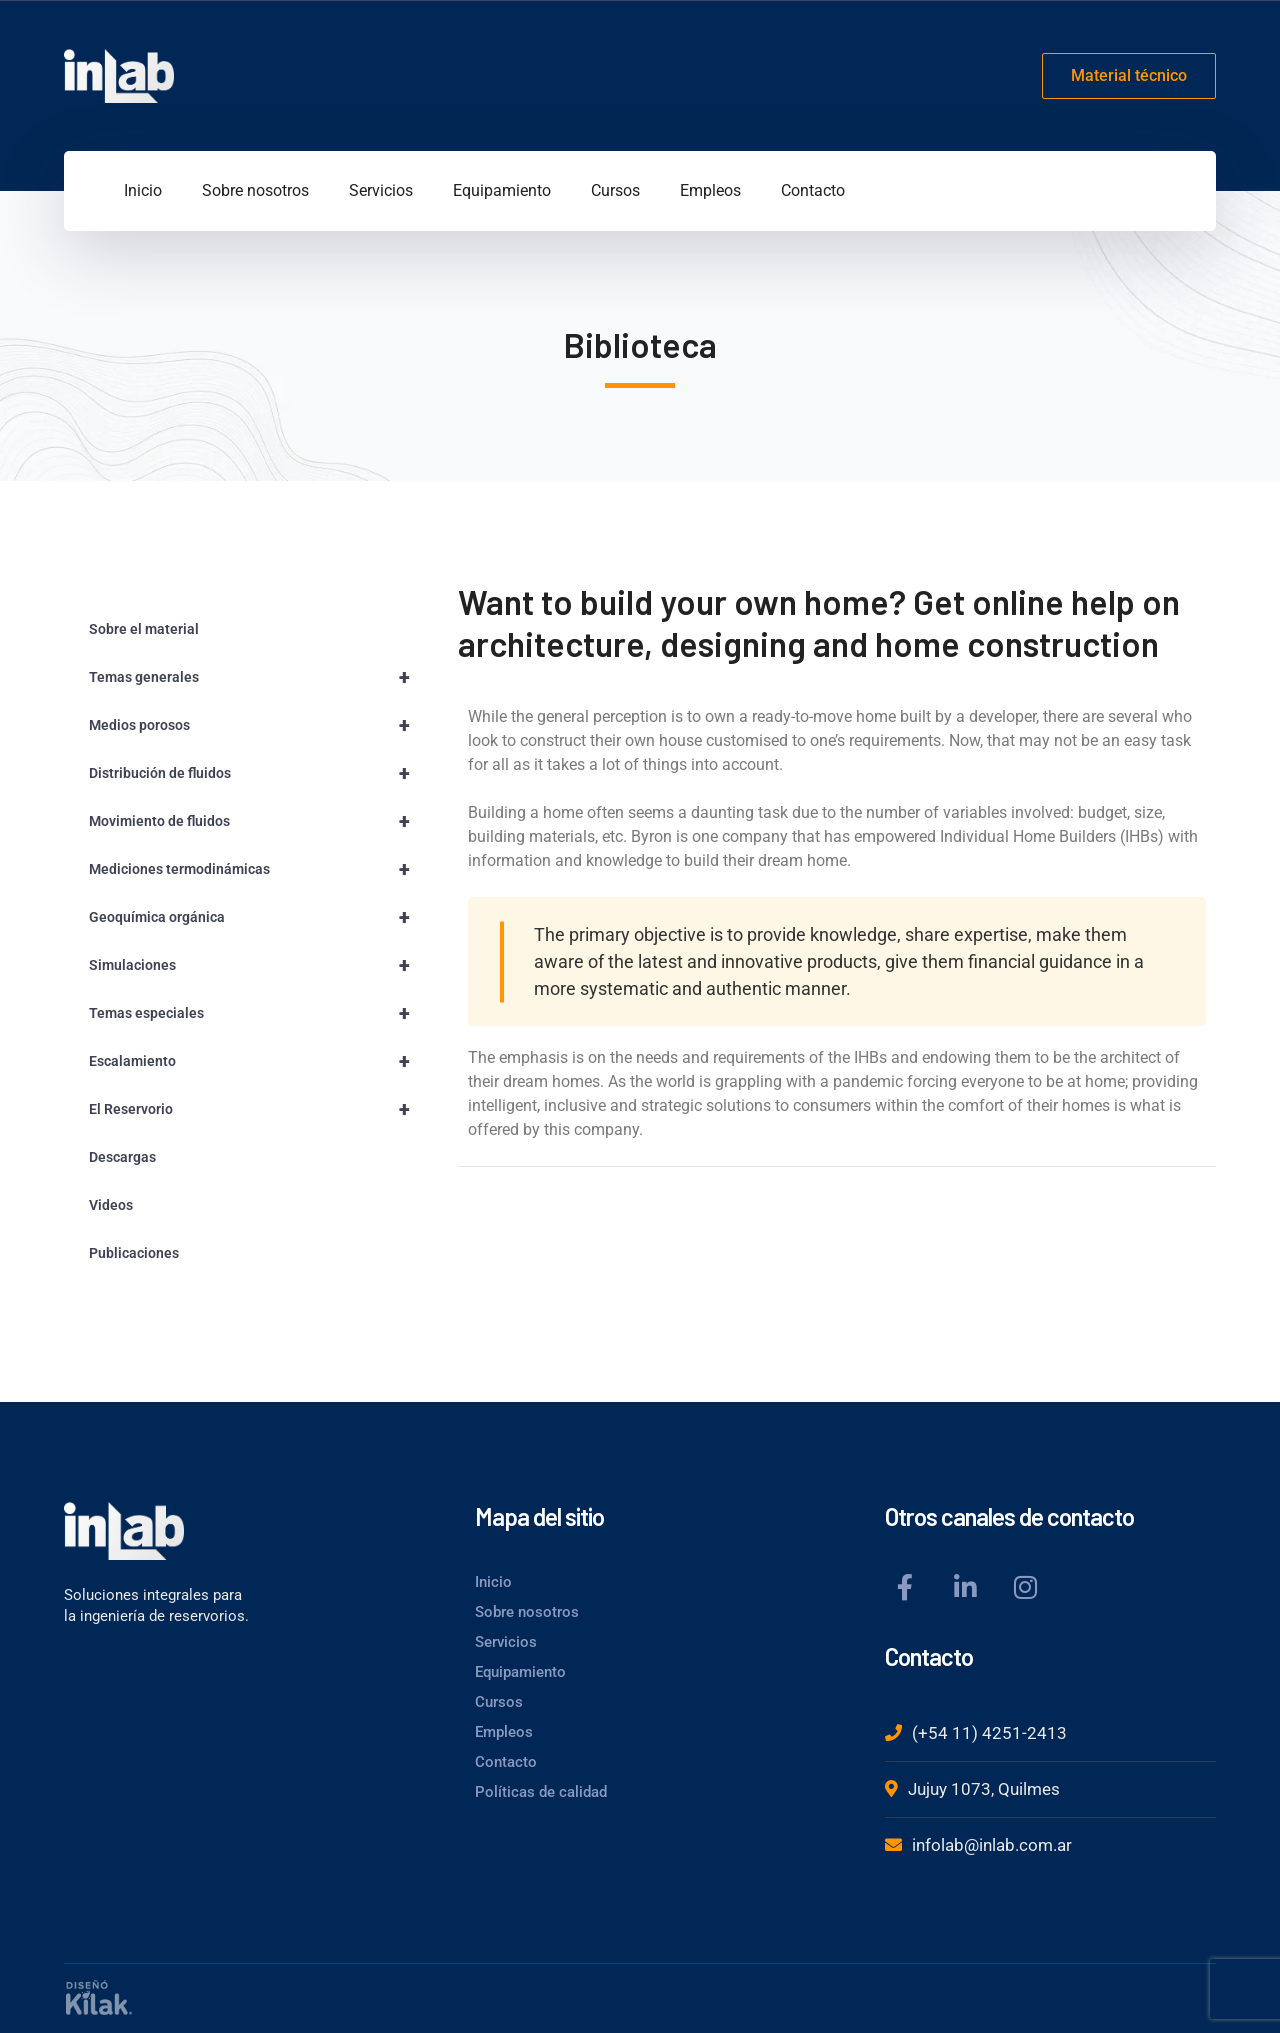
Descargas (122, 1157)
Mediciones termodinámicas (258, 869)
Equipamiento (520, 1672)
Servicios (506, 1642)
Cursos (499, 1702)
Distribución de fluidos (258, 773)
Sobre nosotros (527, 1612)
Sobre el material (144, 629)
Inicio (493, 1582)
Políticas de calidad (541, 1792)
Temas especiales (258, 1013)
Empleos (504, 1732)
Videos (111, 1205)
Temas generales (258, 677)
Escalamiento (258, 1061)
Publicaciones (134, 1253)
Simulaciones (258, 965)
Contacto (506, 1762)
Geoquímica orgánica (258, 917)
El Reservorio (258, 1109)
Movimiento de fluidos (258, 821)
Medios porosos (258, 725)
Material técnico (1129, 75)
